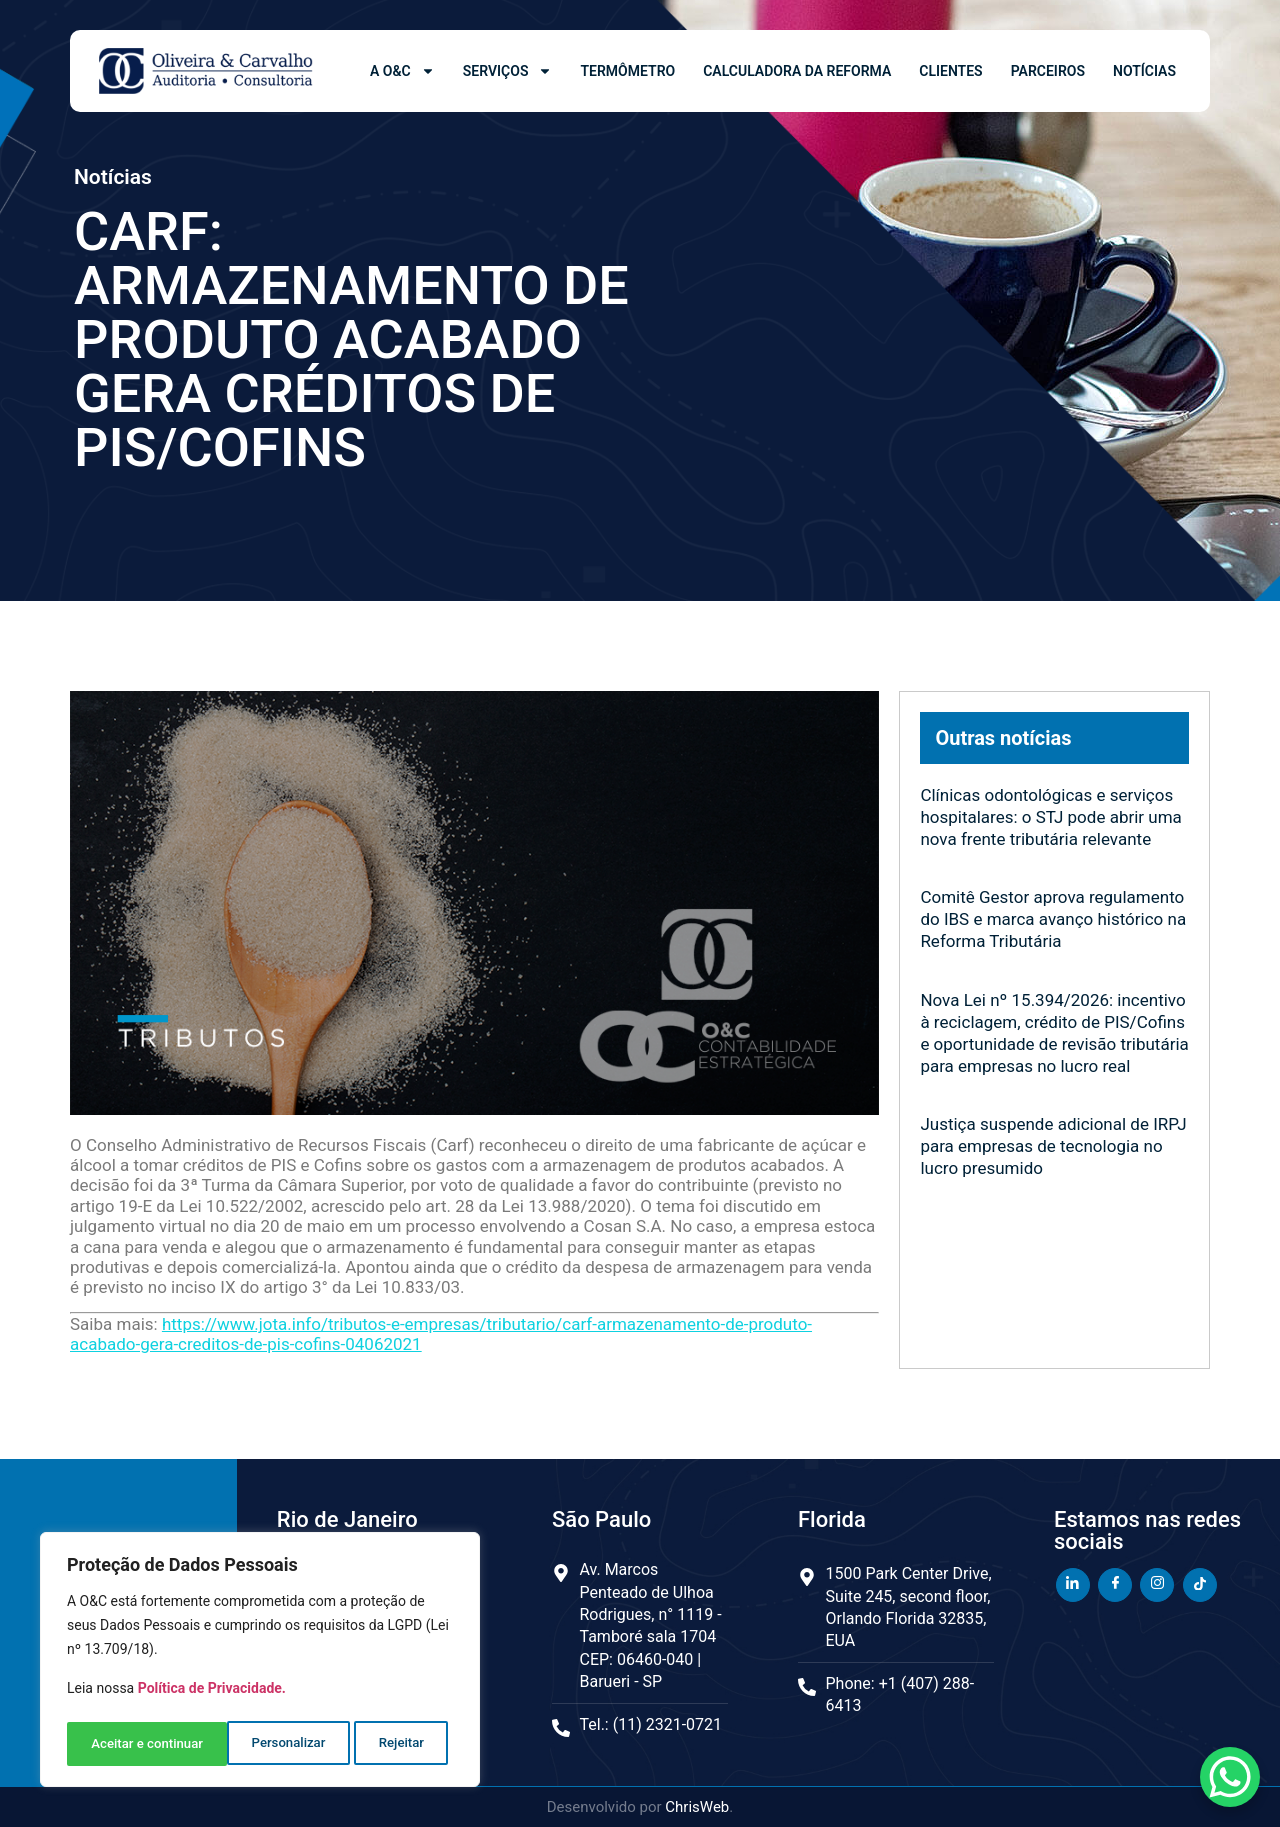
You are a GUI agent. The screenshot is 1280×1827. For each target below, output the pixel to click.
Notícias (1144, 71)
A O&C (402, 71)
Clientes (950, 71)
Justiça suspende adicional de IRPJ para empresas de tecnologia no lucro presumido (1053, 1146)
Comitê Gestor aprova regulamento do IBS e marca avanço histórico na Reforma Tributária (1053, 919)
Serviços (508, 71)
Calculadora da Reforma (797, 71)
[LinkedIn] (1073, 1585)
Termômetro (627, 71)
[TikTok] (1200, 1585)
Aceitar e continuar (373, 1744)
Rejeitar (240, 1744)
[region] (260, 1663)
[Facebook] (1115, 1585)
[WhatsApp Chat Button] (1230, 1777)
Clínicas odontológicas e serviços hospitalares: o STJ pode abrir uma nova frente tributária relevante (1050, 817)
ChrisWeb (697, 1807)
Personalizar (127, 1744)
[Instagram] (1157, 1585)
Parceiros (1048, 71)
